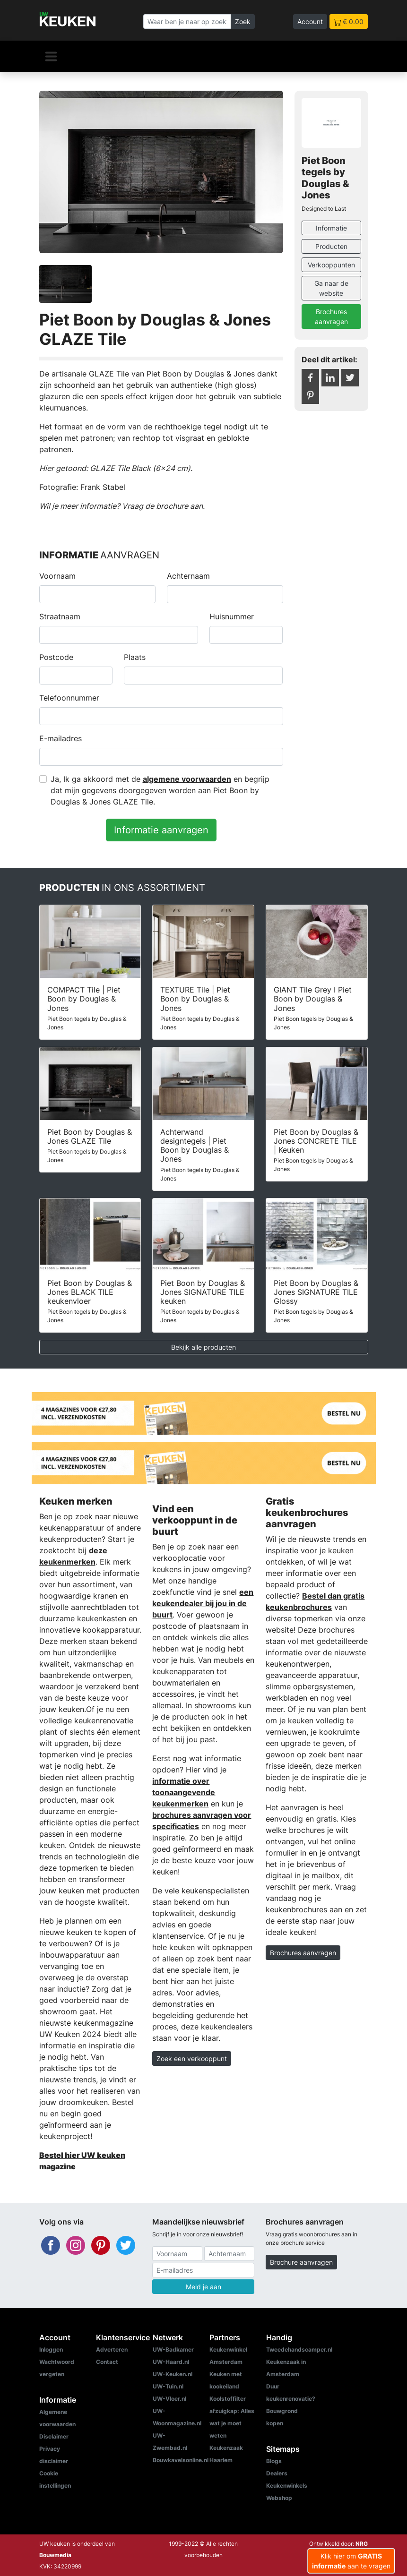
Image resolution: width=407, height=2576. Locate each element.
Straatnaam (59, 616)
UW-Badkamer (173, 2349)
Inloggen (51, 2349)
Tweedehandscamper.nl (299, 2349)
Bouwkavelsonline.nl (180, 2460)
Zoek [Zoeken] (243, 21)
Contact (107, 2361)
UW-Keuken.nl (172, 2374)
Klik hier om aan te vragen (351, 2561)
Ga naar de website (331, 288)
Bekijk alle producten (203, 1347)
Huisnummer (231, 616)
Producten (331, 246)
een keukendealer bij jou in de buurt (202, 1603)
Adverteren (112, 2349)
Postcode (56, 657)
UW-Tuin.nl (168, 2386)
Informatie (331, 228)
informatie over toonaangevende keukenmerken (183, 1792)
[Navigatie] (51, 56)
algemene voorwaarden (187, 779)
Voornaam (57, 576)
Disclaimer (54, 2436)
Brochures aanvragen (331, 316)
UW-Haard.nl (171, 2361)
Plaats (135, 657)
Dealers (276, 2473)
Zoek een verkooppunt (191, 2058)
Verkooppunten (331, 265)
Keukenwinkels (286, 2485)
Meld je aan (203, 2287)
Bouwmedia (55, 2555)
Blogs (274, 2461)
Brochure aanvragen (301, 2262)
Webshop (279, 2497)
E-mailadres (60, 738)
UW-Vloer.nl (169, 2398)
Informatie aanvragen (161, 830)
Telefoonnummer (69, 697)
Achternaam (188, 576)
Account (310, 21)
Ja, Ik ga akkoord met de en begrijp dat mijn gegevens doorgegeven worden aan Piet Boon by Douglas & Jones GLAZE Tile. (160, 790)
